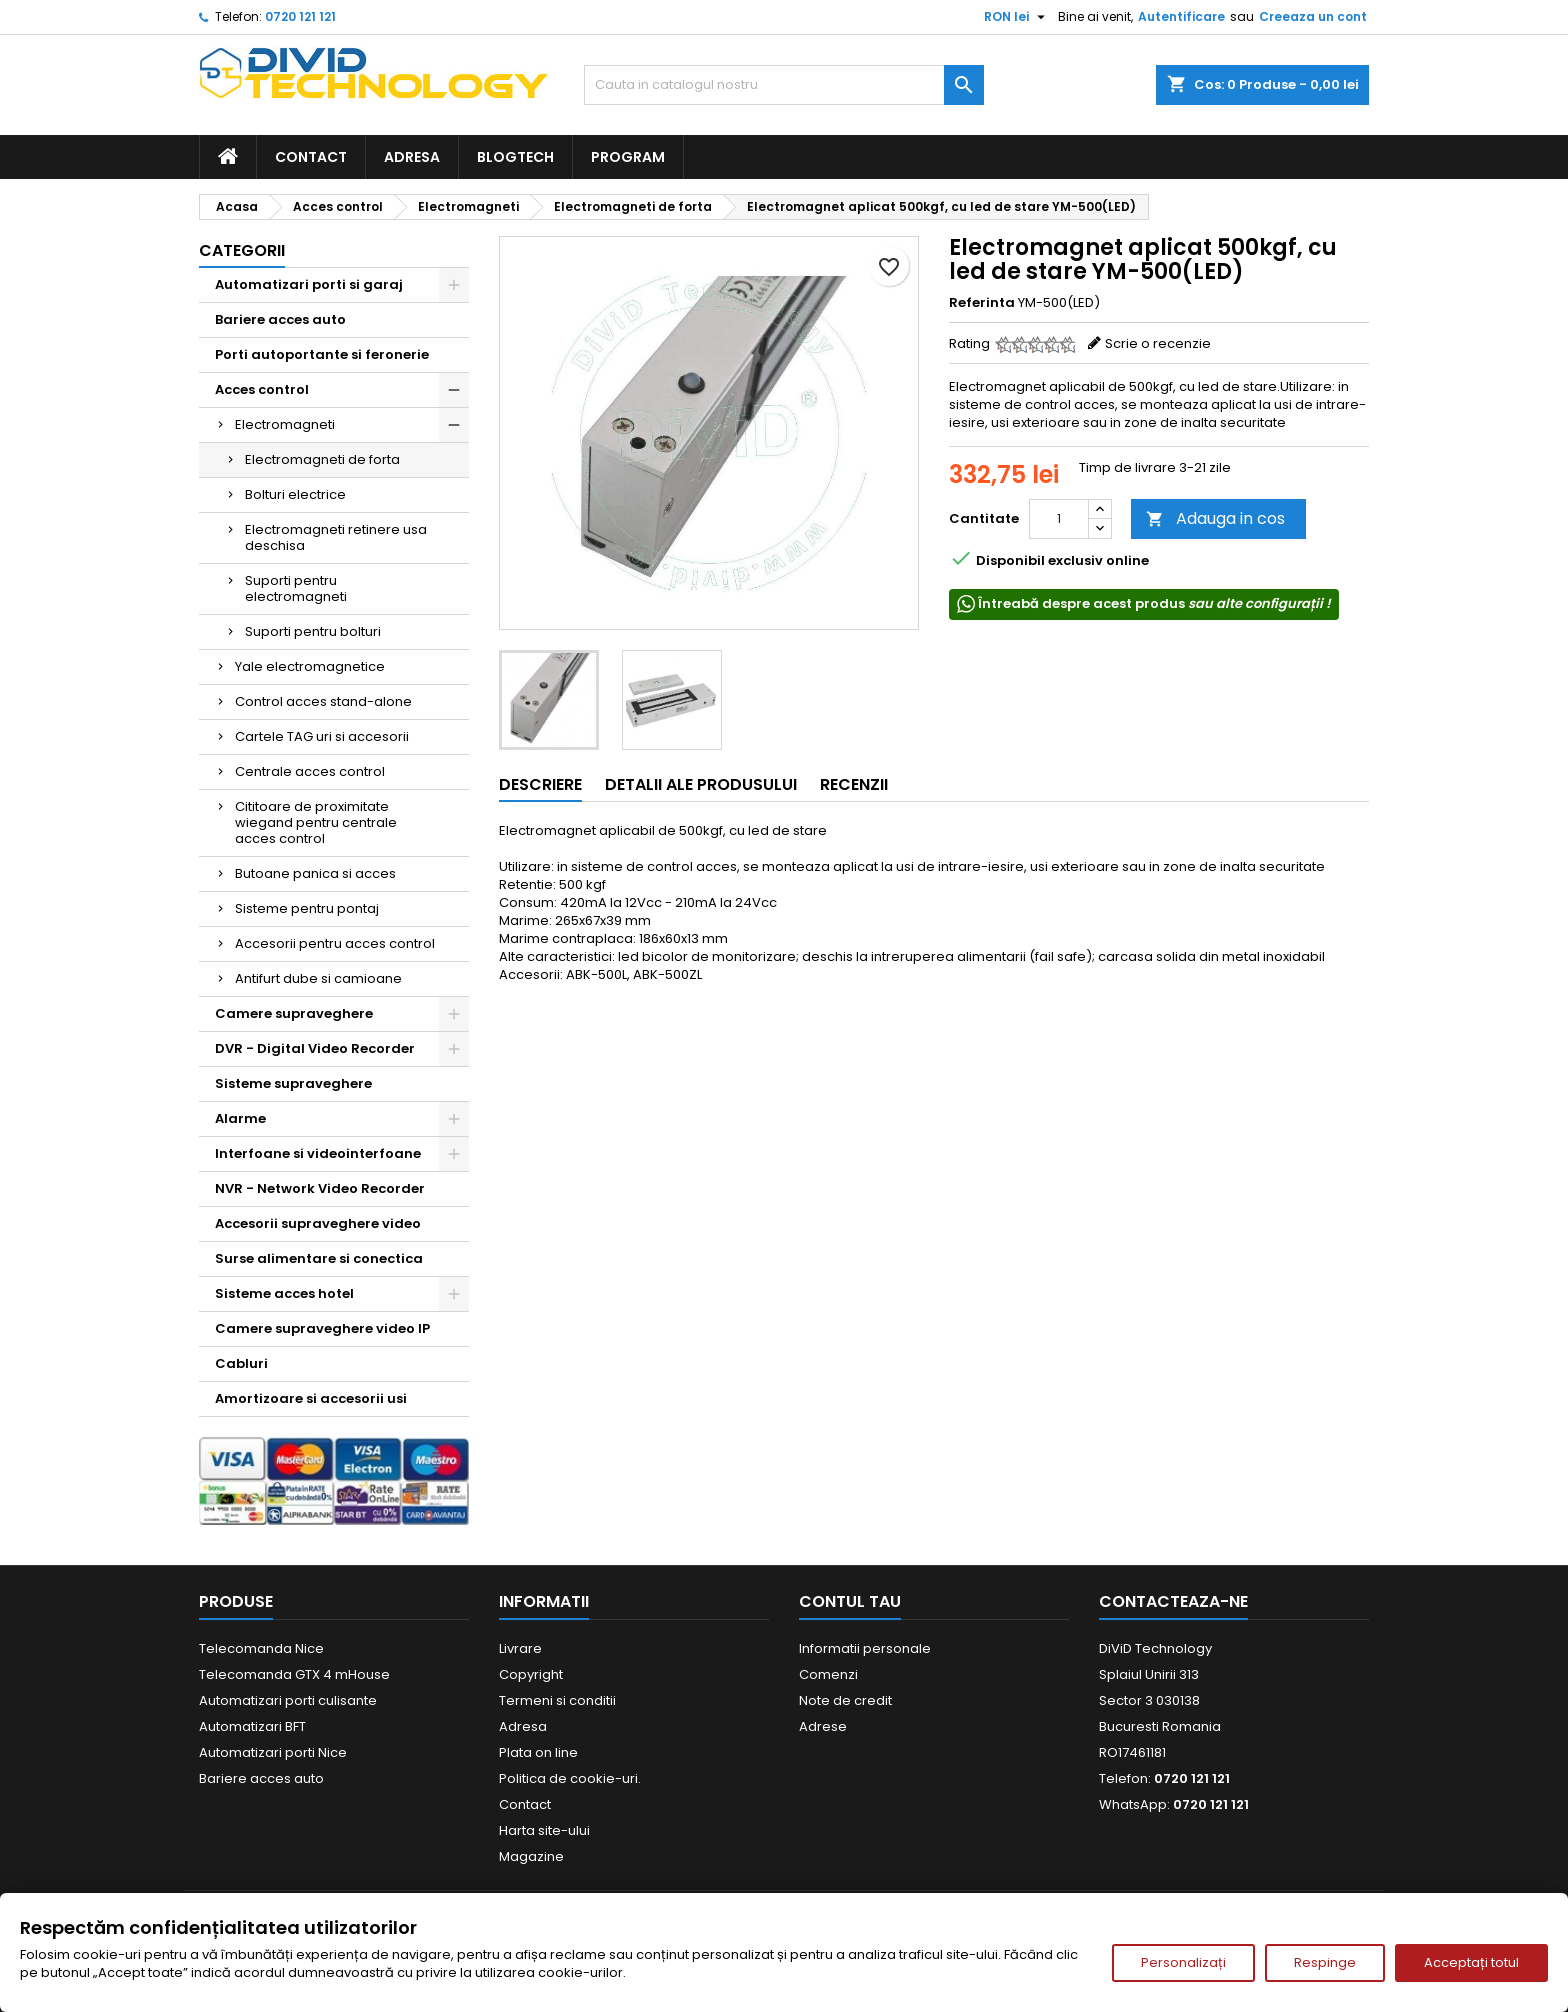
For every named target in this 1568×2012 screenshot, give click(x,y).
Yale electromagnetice (310, 666)
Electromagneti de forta (322, 459)
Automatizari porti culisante (288, 1700)
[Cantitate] (1059, 519)
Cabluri (241, 1363)
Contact (311, 157)
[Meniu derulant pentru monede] (1017, 17)
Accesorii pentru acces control (335, 943)
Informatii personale (865, 1648)
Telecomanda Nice (261, 1648)
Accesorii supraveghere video (318, 1223)
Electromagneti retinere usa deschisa (336, 537)
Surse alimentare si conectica (319, 1258)
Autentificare (1181, 16)
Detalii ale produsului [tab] (701, 784)
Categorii (242, 250)
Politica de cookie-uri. (570, 1778)
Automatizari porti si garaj (309, 284)
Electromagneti (285, 424)
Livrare (520, 1648)
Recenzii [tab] (854, 784)
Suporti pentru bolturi (313, 631)
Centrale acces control (310, 771)
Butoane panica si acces (315, 873)
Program (628, 157)
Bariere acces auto (280, 319)
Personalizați (1183, 1962)
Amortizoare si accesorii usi (311, 1398)
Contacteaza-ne (1173, 1601)
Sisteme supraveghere (293, 1083)
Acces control (262, 389)
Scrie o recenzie (1158, 343)
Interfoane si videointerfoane (318, 1153)
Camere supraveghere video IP (322, 1328)
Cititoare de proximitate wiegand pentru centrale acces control (316, 822)
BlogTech (515, 157)
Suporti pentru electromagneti (296, 588)
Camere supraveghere (294, 1013)
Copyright (531, 1674)
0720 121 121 (300, 16)
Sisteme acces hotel (284, 1293)
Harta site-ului (544, 1830)
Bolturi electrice (295, 494)
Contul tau (850, 1601)
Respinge (1325, 1962)
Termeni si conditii (557, 1700)
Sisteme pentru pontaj (307, 908)
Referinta (982, 303)
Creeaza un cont (1313, 16)
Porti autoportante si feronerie (322, 354)
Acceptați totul (1471, 1962)
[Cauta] (784, 85)
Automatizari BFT (252, 1726)
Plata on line (538, 1752)
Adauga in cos (1215, 518)
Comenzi (828, 1674)
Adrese (823, 1726)
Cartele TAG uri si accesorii (322, 736)
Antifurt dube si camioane (318, 978)
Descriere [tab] (540, 784)
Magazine (531, 1856)
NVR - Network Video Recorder (320, 1188)
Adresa (412, 157)
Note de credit (845, 1700)
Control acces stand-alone (323, 701)
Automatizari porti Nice (273, 1752)
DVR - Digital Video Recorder (315, 1048)
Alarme (240, 1118)
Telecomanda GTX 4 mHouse (294, 1674)
